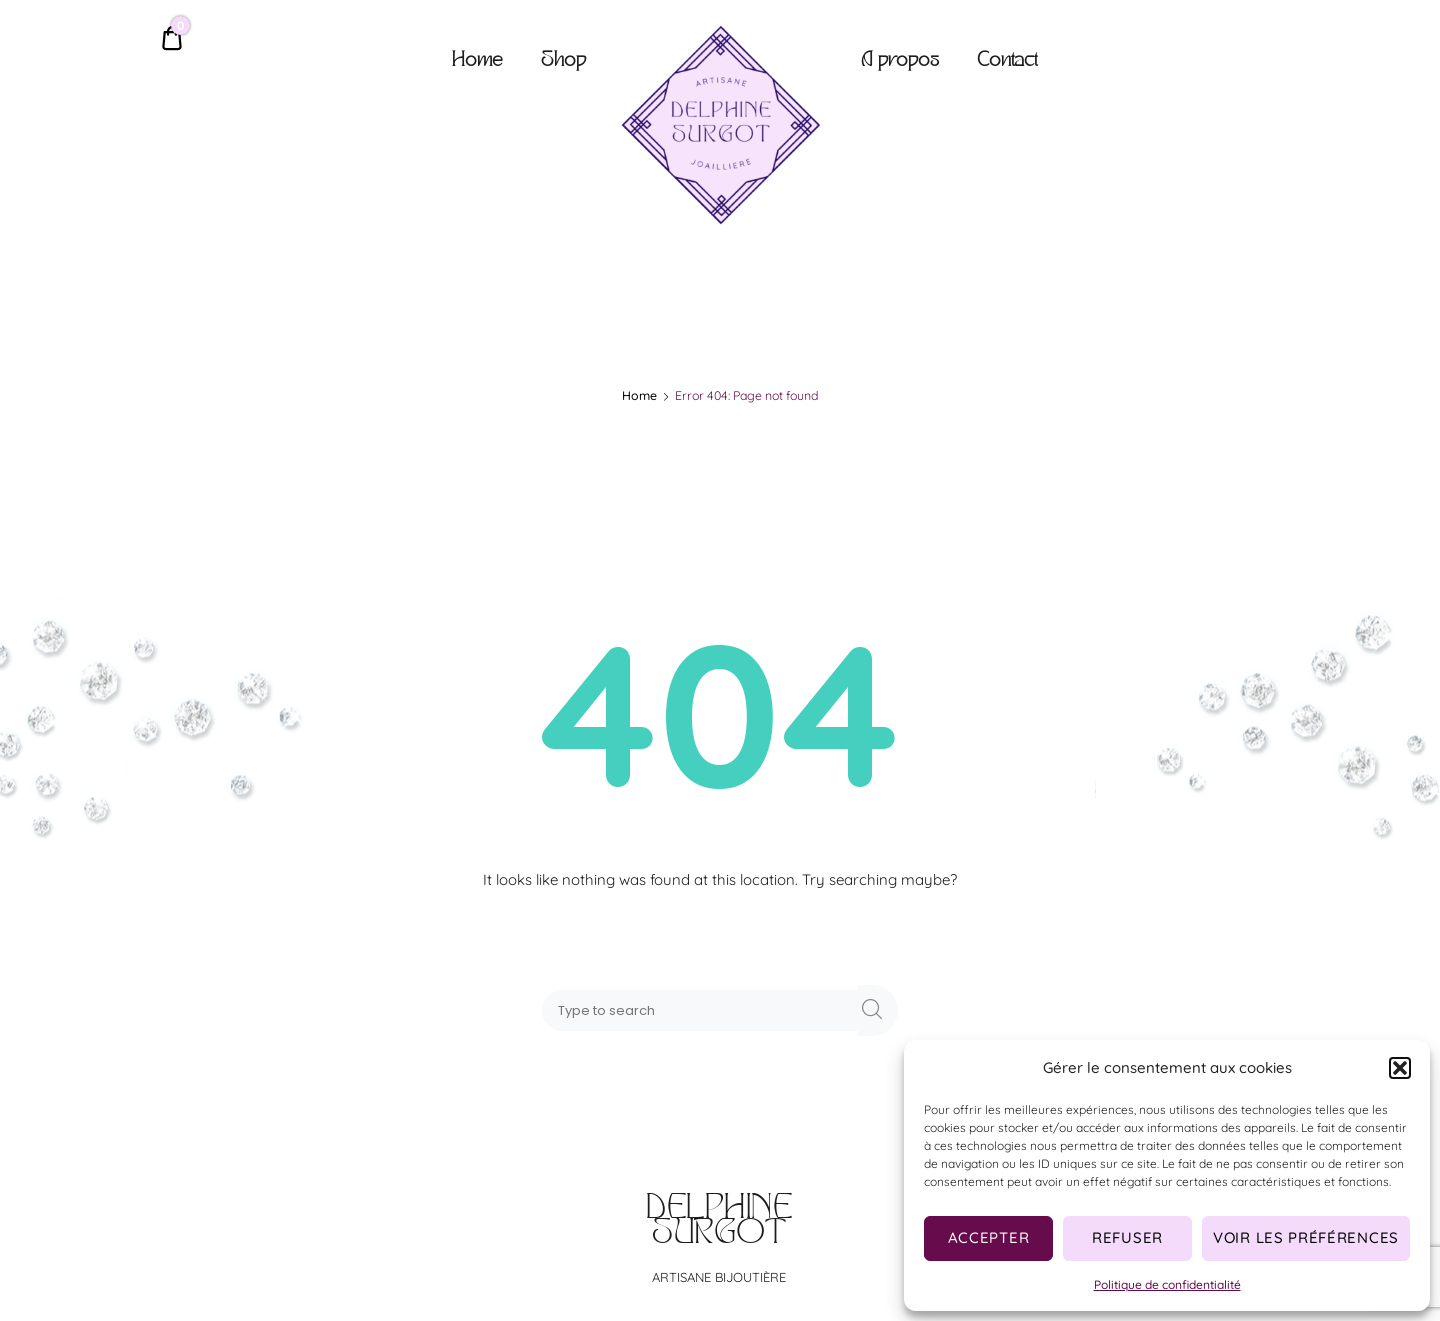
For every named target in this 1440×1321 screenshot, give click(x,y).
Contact (1007, 61)
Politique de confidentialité (1167, 1284)
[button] (1400, 1068)
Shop (563, 61)
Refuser (1127, 1237)
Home (477, 61)
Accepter (989, 1237)
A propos (900, 61)
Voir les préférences (1306, 1237)
